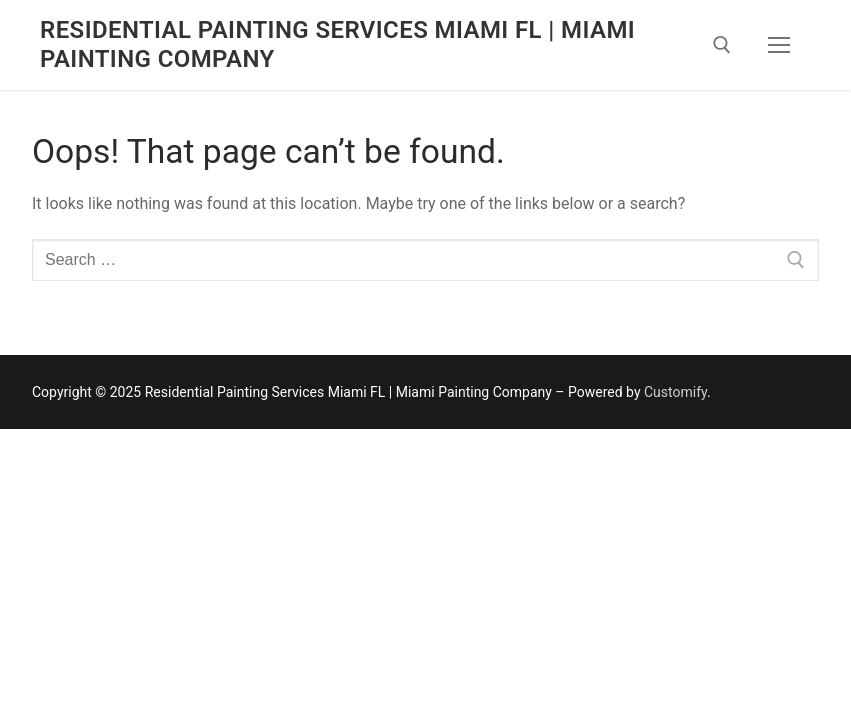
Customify (675, 392)
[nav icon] (779, 45)
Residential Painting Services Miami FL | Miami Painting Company (337, 44)
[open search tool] (722, 45)
